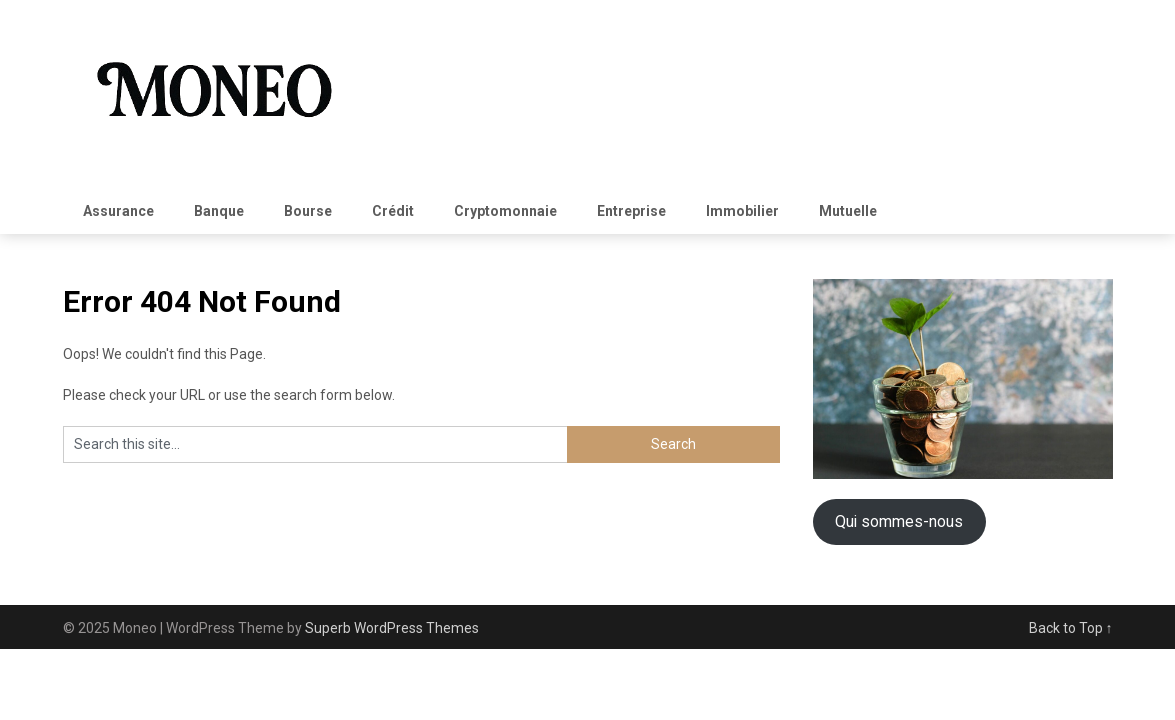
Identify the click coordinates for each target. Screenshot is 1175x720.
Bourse (308, 211)
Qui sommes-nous (899, 521)
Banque (219, 211)
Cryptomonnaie (505, 211)
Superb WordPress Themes (392, 628)
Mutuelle (848, 211)
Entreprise (631, 211)
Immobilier (742, 211)
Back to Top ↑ (1071, 628)
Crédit (393, 211)
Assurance (118, 211)
